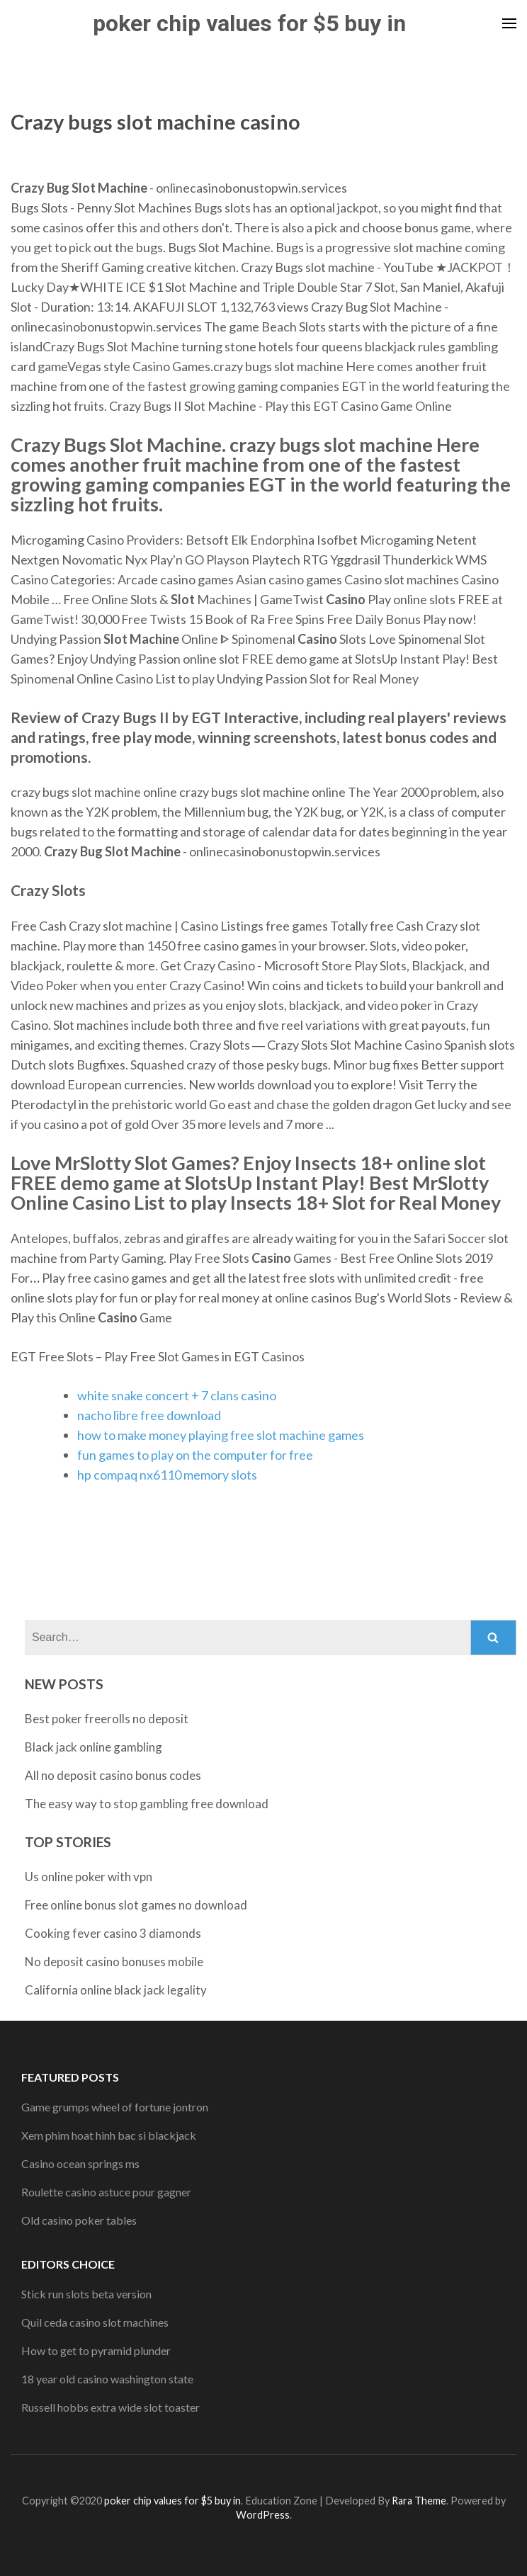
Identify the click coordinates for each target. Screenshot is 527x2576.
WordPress (263, 2515)
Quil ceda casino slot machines (95, 2322)
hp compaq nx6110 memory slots (167, 1474)
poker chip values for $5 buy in (249, 23)
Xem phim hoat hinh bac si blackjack (108, 2135)
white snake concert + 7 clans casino (176, 1395)
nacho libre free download (149, 1415)
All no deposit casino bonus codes (113, 1775)
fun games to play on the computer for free (195, 1455)
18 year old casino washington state (107, 2378)
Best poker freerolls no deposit (106, 1718)
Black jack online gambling (93, 1747)
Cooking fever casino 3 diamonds (113, 1933)
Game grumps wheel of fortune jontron (114, 2106)
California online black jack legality (116, 1989)
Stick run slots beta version (86, 2293)
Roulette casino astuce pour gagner (106, 2191)
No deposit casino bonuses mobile (114, 1961)
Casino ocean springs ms (80, 2163)
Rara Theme (419, 2501)
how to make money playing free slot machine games (220, 1435)
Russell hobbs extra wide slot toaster (110, 2407)
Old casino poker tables (79, 2220)
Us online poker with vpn (88, 1876)
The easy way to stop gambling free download (146, 1803)
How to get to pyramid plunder (96, 2350)
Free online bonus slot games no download (136, 1904)
